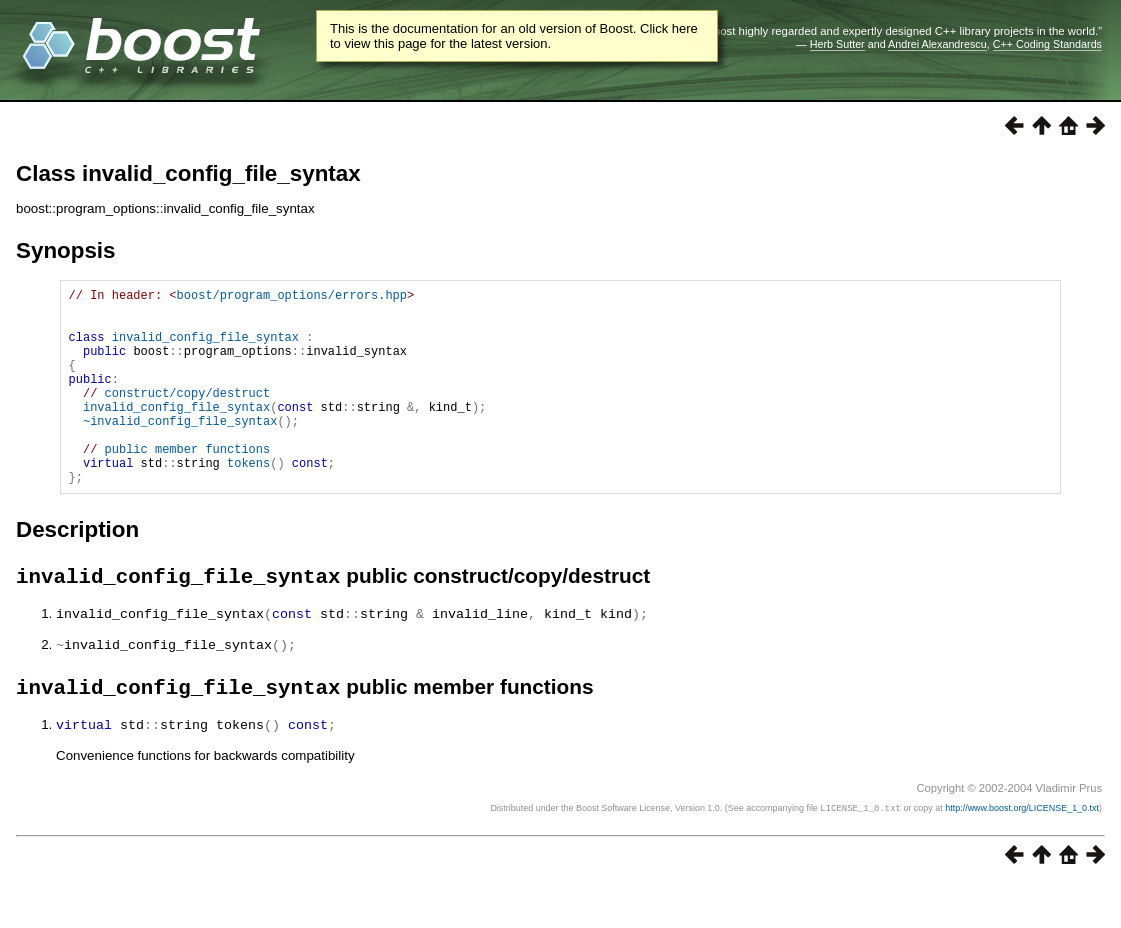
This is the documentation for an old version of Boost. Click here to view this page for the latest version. (514, 36)
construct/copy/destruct (188, 416)
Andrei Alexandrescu (937, 44)
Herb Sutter (837, 44)
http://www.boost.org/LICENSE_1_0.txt (1022, 853)
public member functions (188, 484)
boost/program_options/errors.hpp (292, 297)
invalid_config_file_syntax (205, 348)
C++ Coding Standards (1047, 44)
